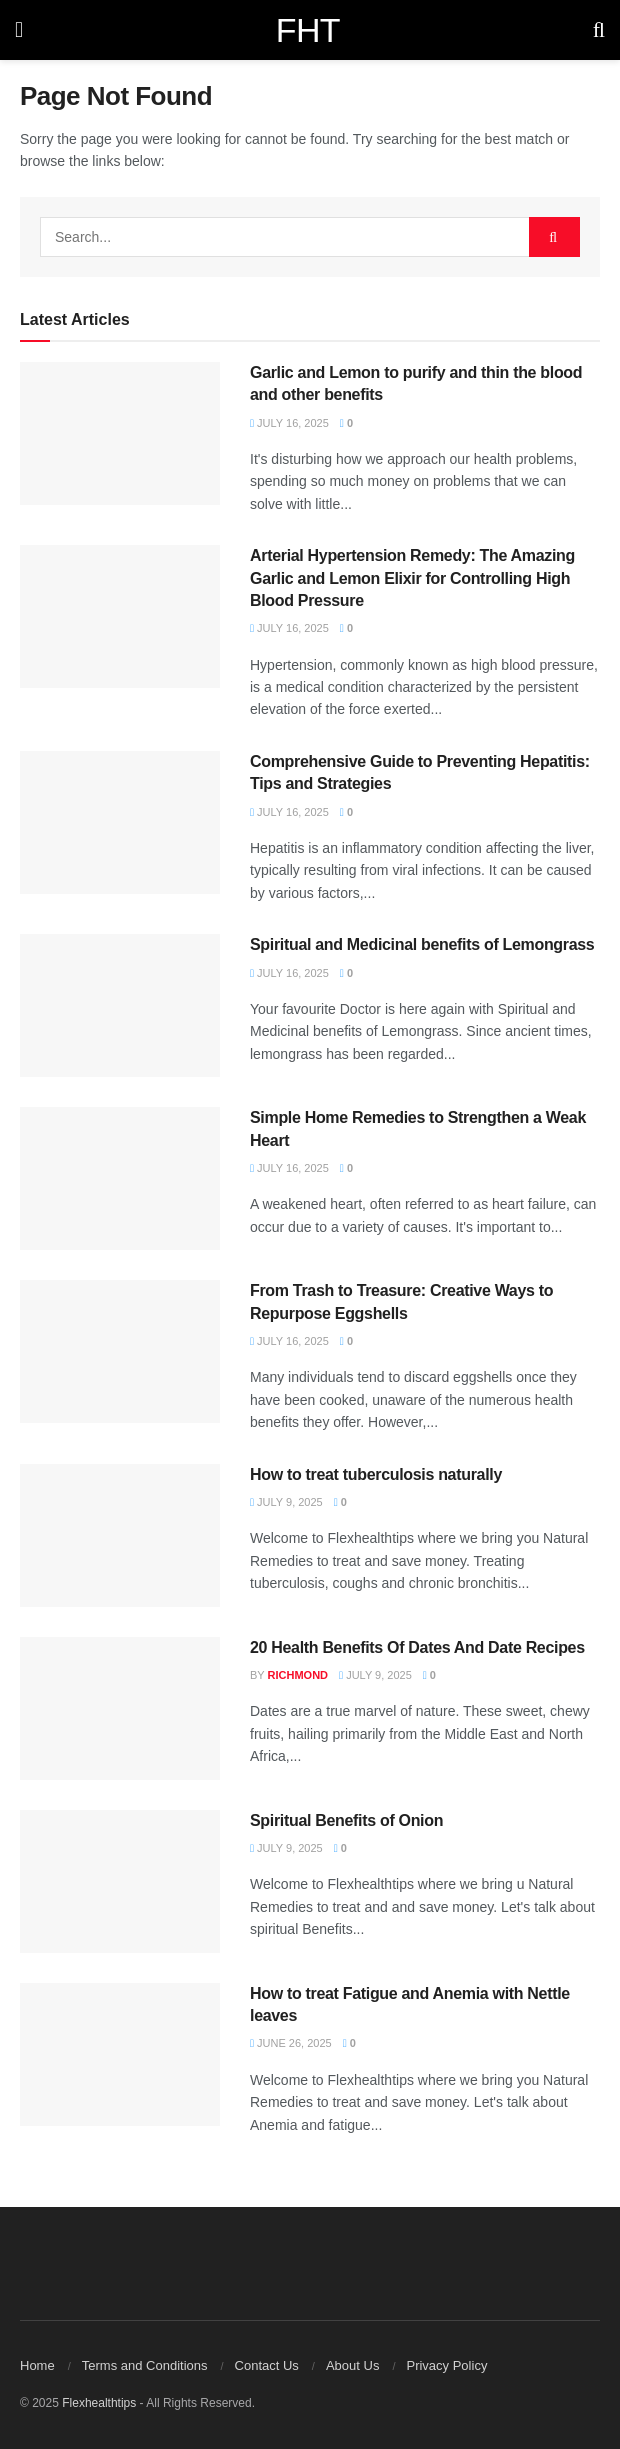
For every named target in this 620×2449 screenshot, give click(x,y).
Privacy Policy (446, 2365)
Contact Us (267, 2365)
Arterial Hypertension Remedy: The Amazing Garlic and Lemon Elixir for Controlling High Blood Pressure (412, 578)
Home (37, 2365)
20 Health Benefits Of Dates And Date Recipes (417, 1647)
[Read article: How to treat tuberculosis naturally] (120, 1535)
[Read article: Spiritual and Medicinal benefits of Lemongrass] (120, 1005)
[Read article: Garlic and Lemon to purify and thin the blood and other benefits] (120, 433)
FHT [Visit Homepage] (308, 30)
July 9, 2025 (286, 1502)
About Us (352, 2365)
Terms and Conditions (145, 2365)
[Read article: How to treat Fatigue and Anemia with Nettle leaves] (120, 2054)
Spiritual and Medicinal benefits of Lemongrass (422, 944)
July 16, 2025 (289, 423)
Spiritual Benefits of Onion (346, 1820)
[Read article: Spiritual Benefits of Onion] (120, 1881)
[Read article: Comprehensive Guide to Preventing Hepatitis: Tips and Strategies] (120, 822)
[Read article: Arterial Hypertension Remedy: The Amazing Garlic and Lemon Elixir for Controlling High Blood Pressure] (120, 616)
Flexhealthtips (99, 2403)
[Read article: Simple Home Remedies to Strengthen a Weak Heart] (120, 1178)
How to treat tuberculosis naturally (376, 1474)
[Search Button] (599, 30)
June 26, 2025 (291, 2043)
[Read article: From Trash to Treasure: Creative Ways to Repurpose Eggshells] (120, 1351)
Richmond (298, 1675)
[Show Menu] (19, 30)
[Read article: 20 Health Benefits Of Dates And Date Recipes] (120, 1708)
